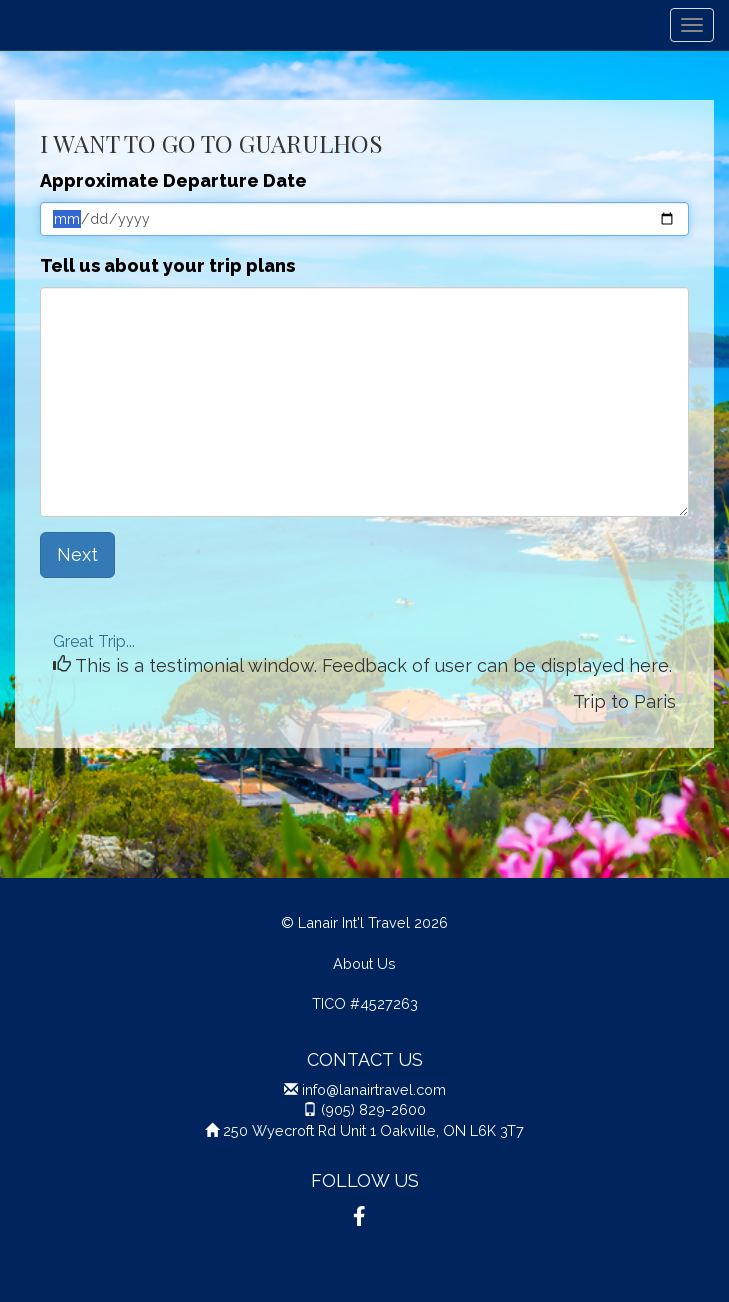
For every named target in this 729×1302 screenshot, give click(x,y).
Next (77, 554)
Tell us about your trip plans (167, 265)
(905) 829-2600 (373, 1109)
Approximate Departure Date (173, 180)
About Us (364, 963)
